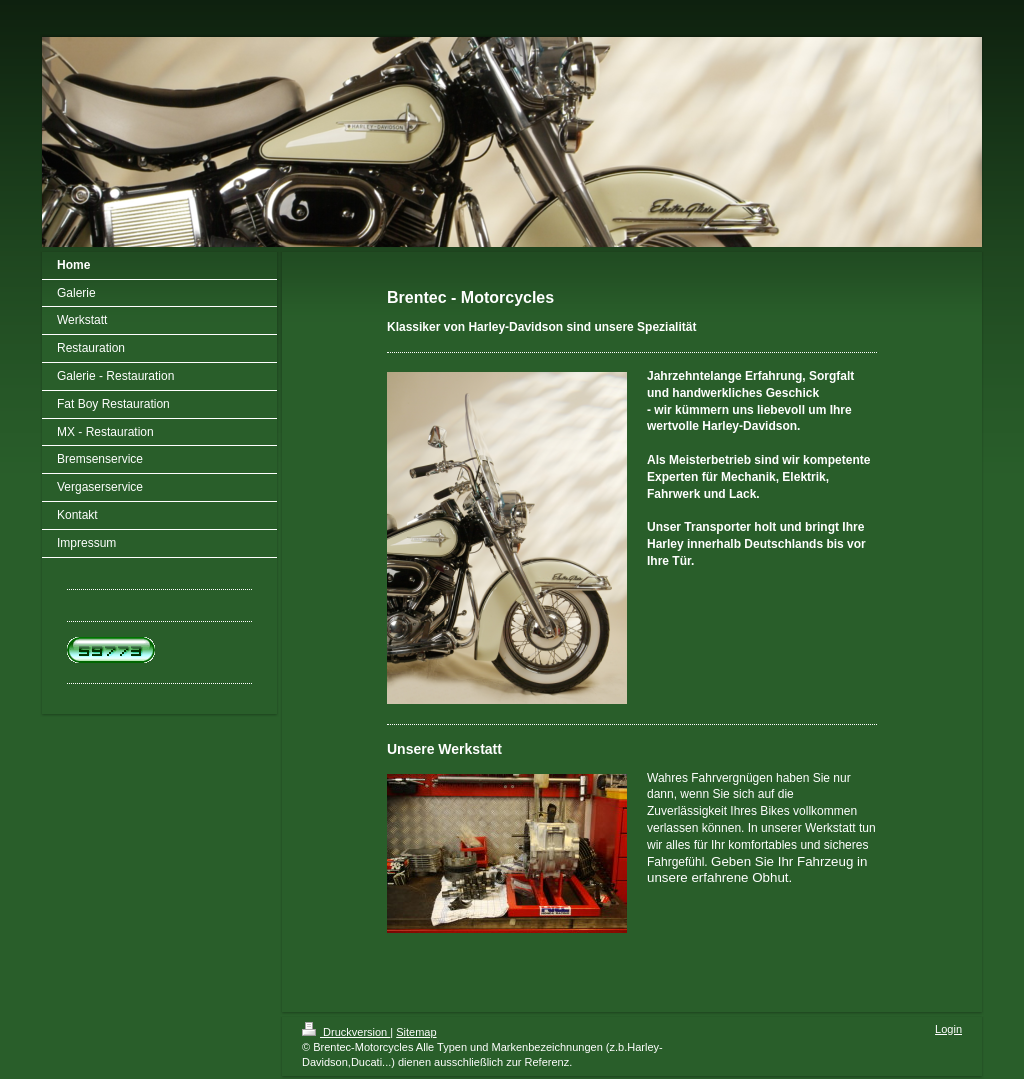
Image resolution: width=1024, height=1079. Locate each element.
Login (948, 1029)
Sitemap (416, 1032)
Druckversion (346, 1032)
